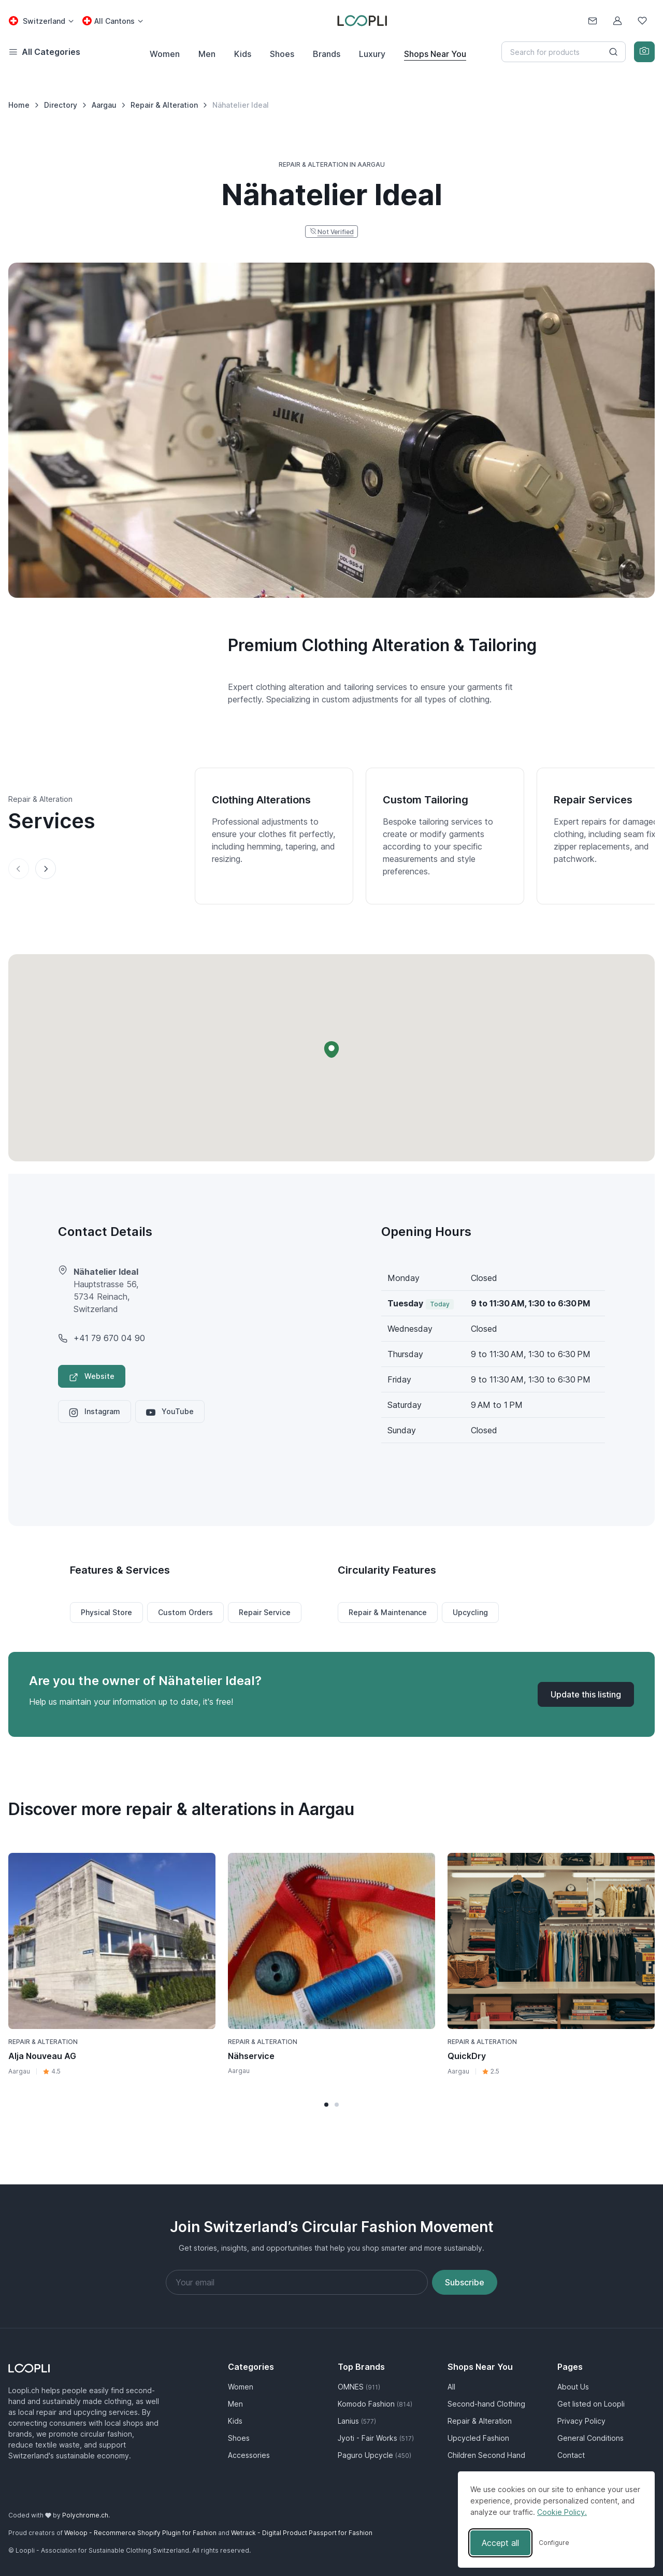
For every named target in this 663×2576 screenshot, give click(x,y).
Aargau (19, 2071)
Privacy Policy (581, 2420)
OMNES (359, 2386)
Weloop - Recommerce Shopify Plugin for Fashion (140, 2533)
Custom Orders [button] (185, 1612)
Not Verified (336, 232)
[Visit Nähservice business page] (331, 1941)
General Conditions (590, 2438)
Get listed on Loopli (591, 2403)
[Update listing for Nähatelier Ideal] (586, 1694)
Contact (571, 2455)
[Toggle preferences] (554, 2543)
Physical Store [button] (106, 1612)
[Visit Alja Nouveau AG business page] (111, 1941)
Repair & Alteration (43, 2042)
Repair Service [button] (265, 1612)
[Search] (563, 51)
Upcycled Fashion (478, 2438)
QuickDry (467, 2056)
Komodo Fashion (375, 2403)
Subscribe (464, 2282)
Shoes (282, 54)
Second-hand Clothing (486, 2403)
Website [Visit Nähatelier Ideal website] (91, 1377)
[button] (331, 1049)
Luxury (372, 54)
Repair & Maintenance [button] (388, 1612)
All (451, 2386)
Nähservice (251, 2056)
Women (165, 54)
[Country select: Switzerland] (41, 20)
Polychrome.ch (85, 2515)
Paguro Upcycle (374, 2455)
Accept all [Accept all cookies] (500, 2543)
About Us (573, 2386)
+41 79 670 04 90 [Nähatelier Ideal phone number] (109, 1338)
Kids (242, 54)
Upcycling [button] (470, 1612)
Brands (326, 54)
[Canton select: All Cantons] (112, 20)
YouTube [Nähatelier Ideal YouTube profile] (170, 1412)
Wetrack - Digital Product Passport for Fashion (301, 2533)
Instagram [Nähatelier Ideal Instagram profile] (94, 1412)
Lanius (357, 2420)
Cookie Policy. (562, 2512)
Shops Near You (435, 54)
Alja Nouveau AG (42, 2056)
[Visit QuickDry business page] (551, 1941)
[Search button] (613, 51)
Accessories (249, 2455)
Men (206, 54)
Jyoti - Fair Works (376, 2438)
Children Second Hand (486, 2455)
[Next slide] (45, 868)
